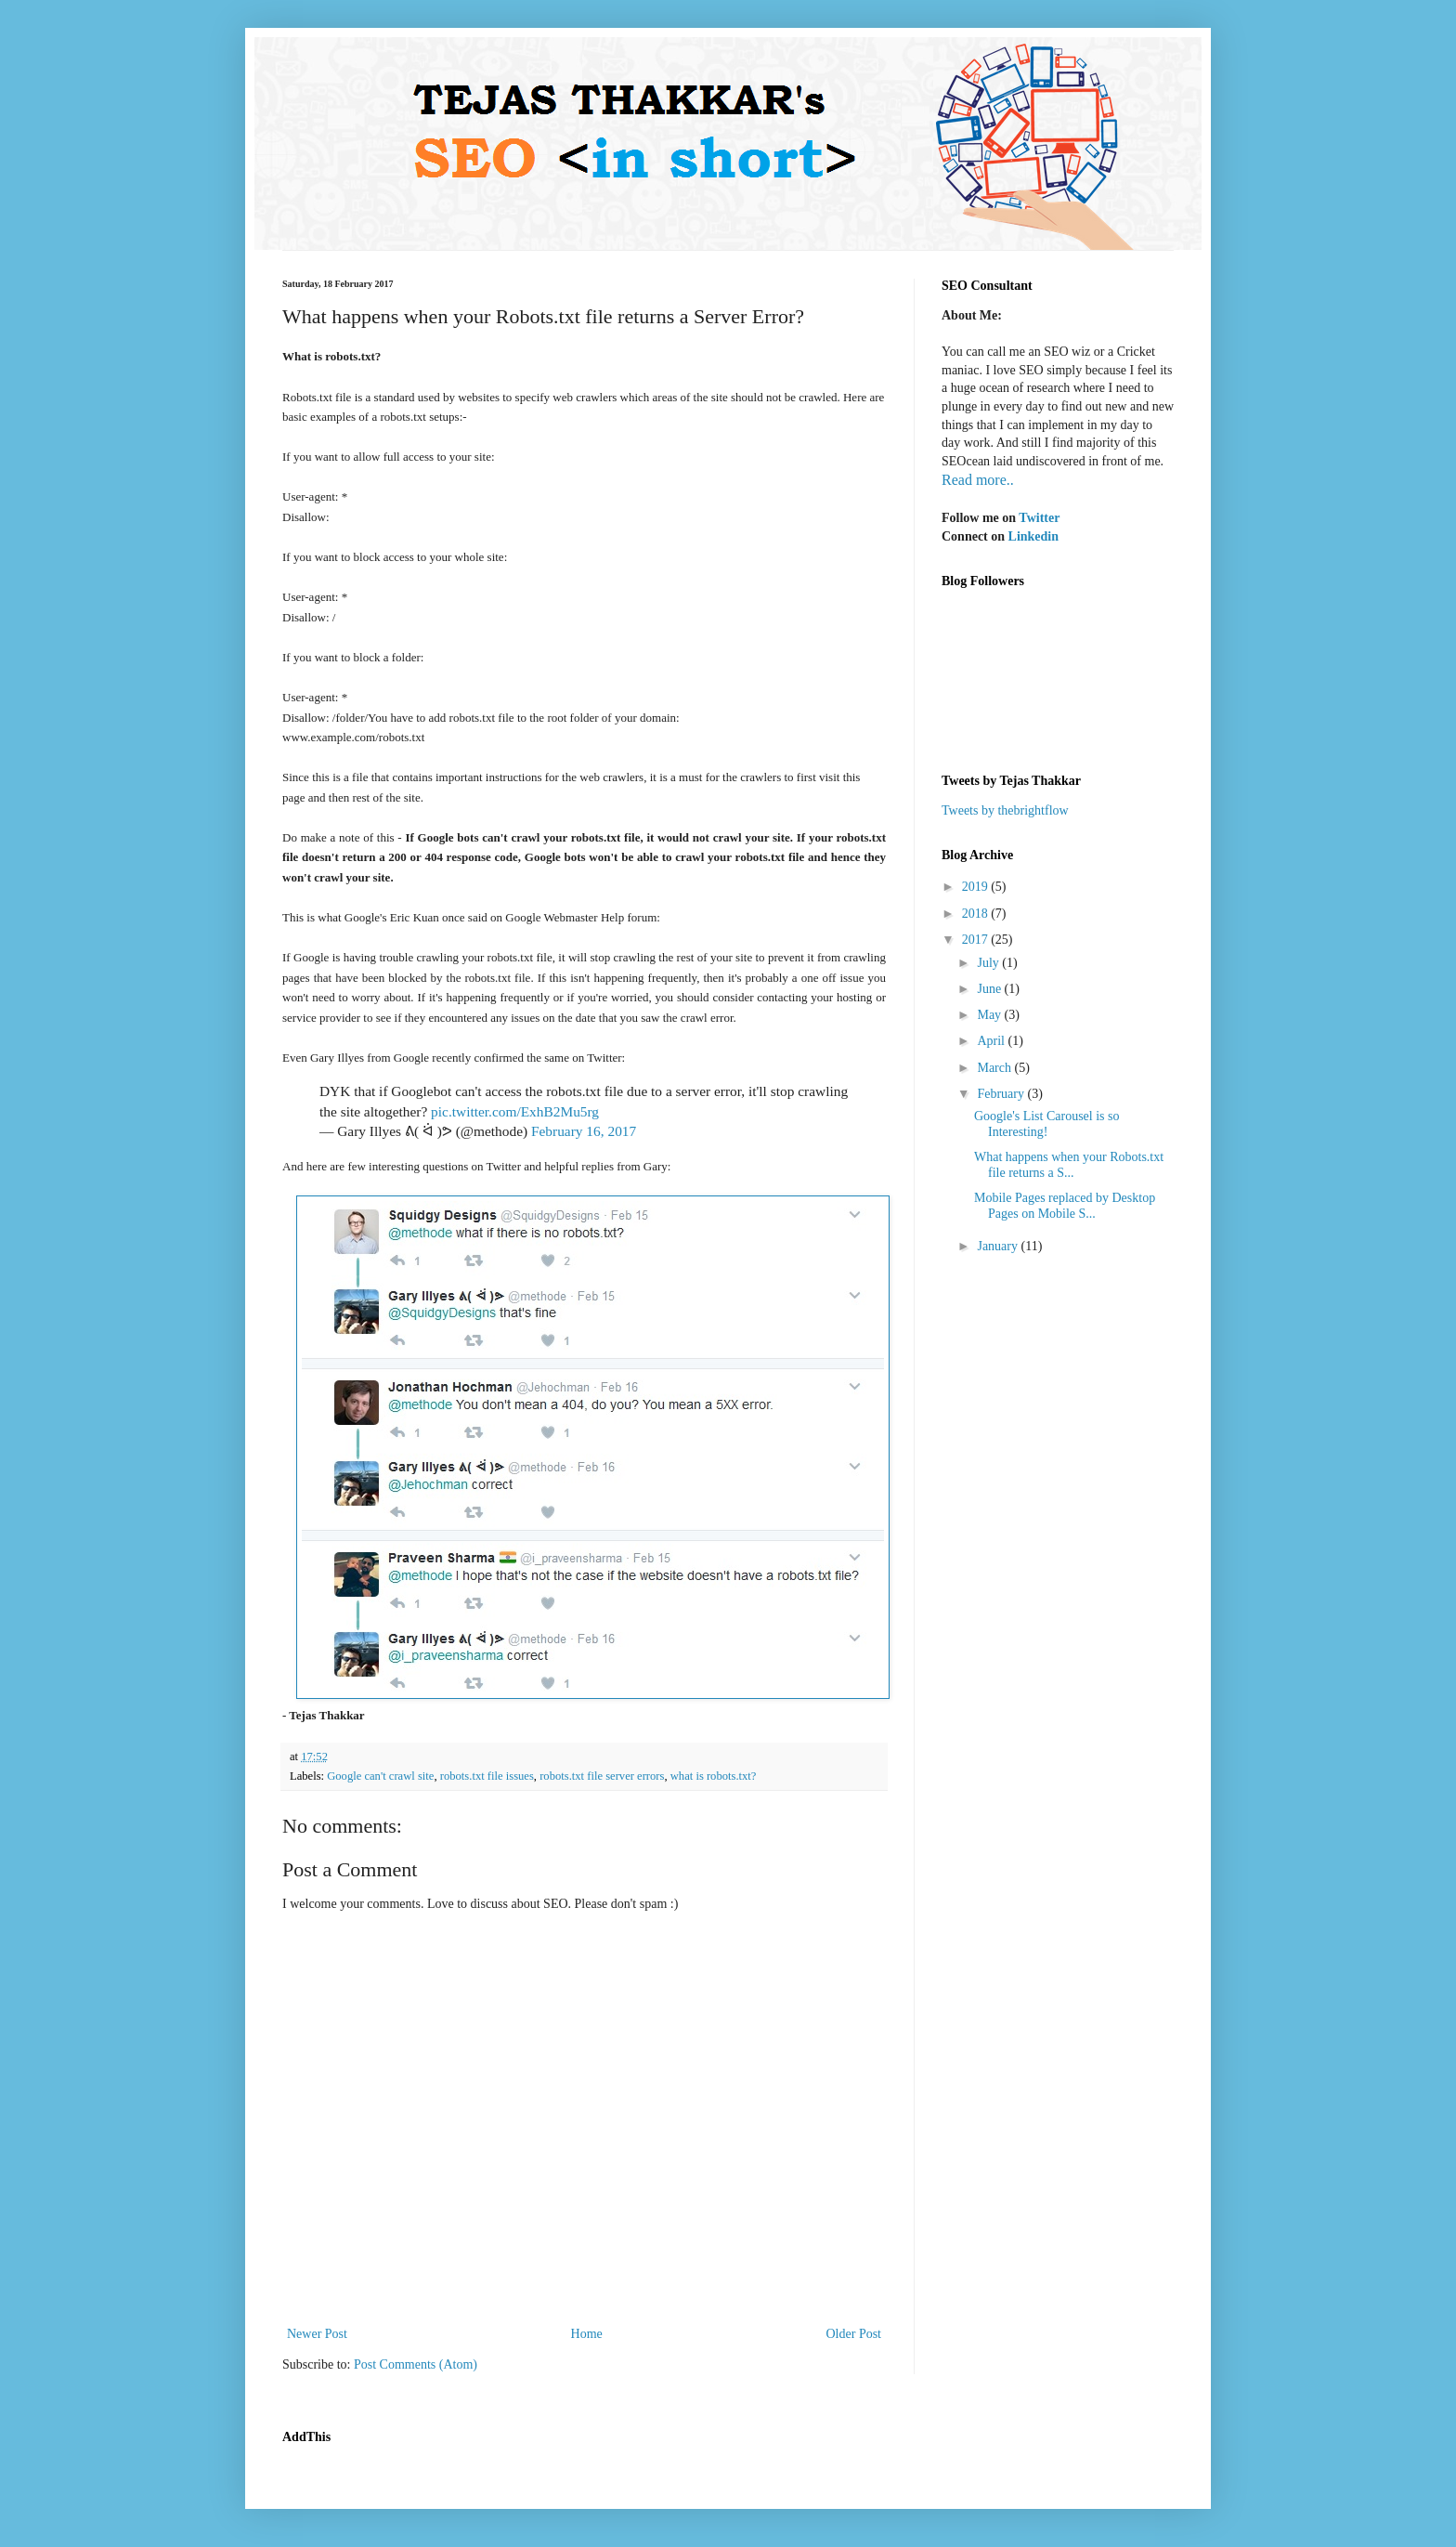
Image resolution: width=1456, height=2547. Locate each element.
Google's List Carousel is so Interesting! (1047, 1124)
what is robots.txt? (713, 1776)
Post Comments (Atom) (415, 2364)
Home (587, 2334)
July (989, 963)
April (992, 1041)
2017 (977, 940)
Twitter (1039, 518)
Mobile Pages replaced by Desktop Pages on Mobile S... (1064, 1206)
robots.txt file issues (487, 1776)
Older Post (854, 2334)
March (995, 1068)
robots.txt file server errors (602, 1776)
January (998, 1246)
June (990, 989)
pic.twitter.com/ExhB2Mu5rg (515, 1111)
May (990, 1015)
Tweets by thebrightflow (1005, 810)
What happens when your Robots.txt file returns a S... (1069, 1165)
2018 (977, 914)
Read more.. (978, 480)
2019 (977, 887)
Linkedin (1033, 536)
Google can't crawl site (380, 1776)
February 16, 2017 (583, 1131)
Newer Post (317, 2334)
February (1002, 1094)
